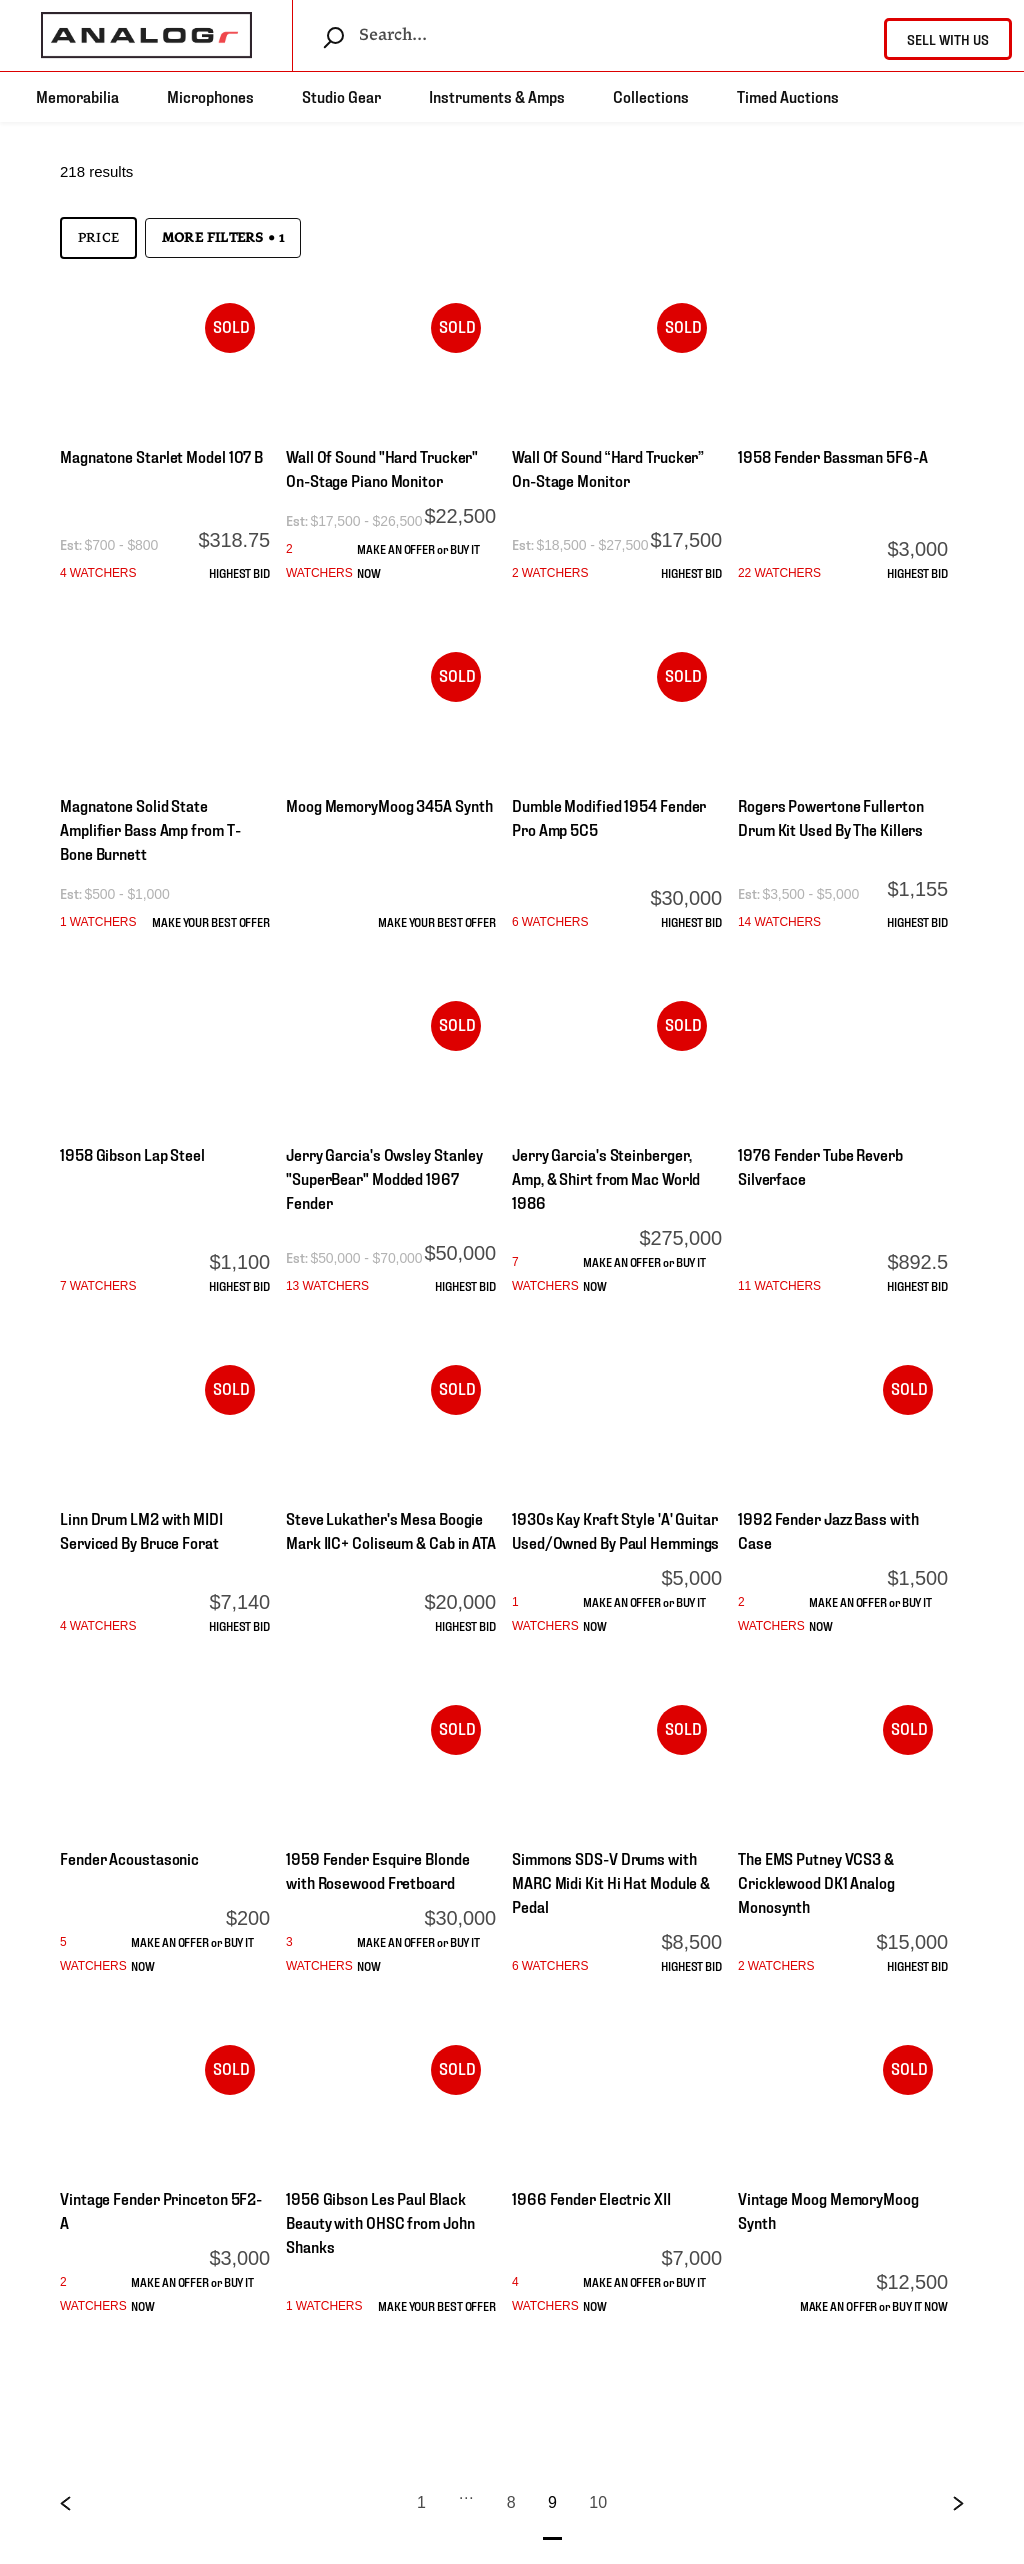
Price (98, 238)
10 (598, 2502)
